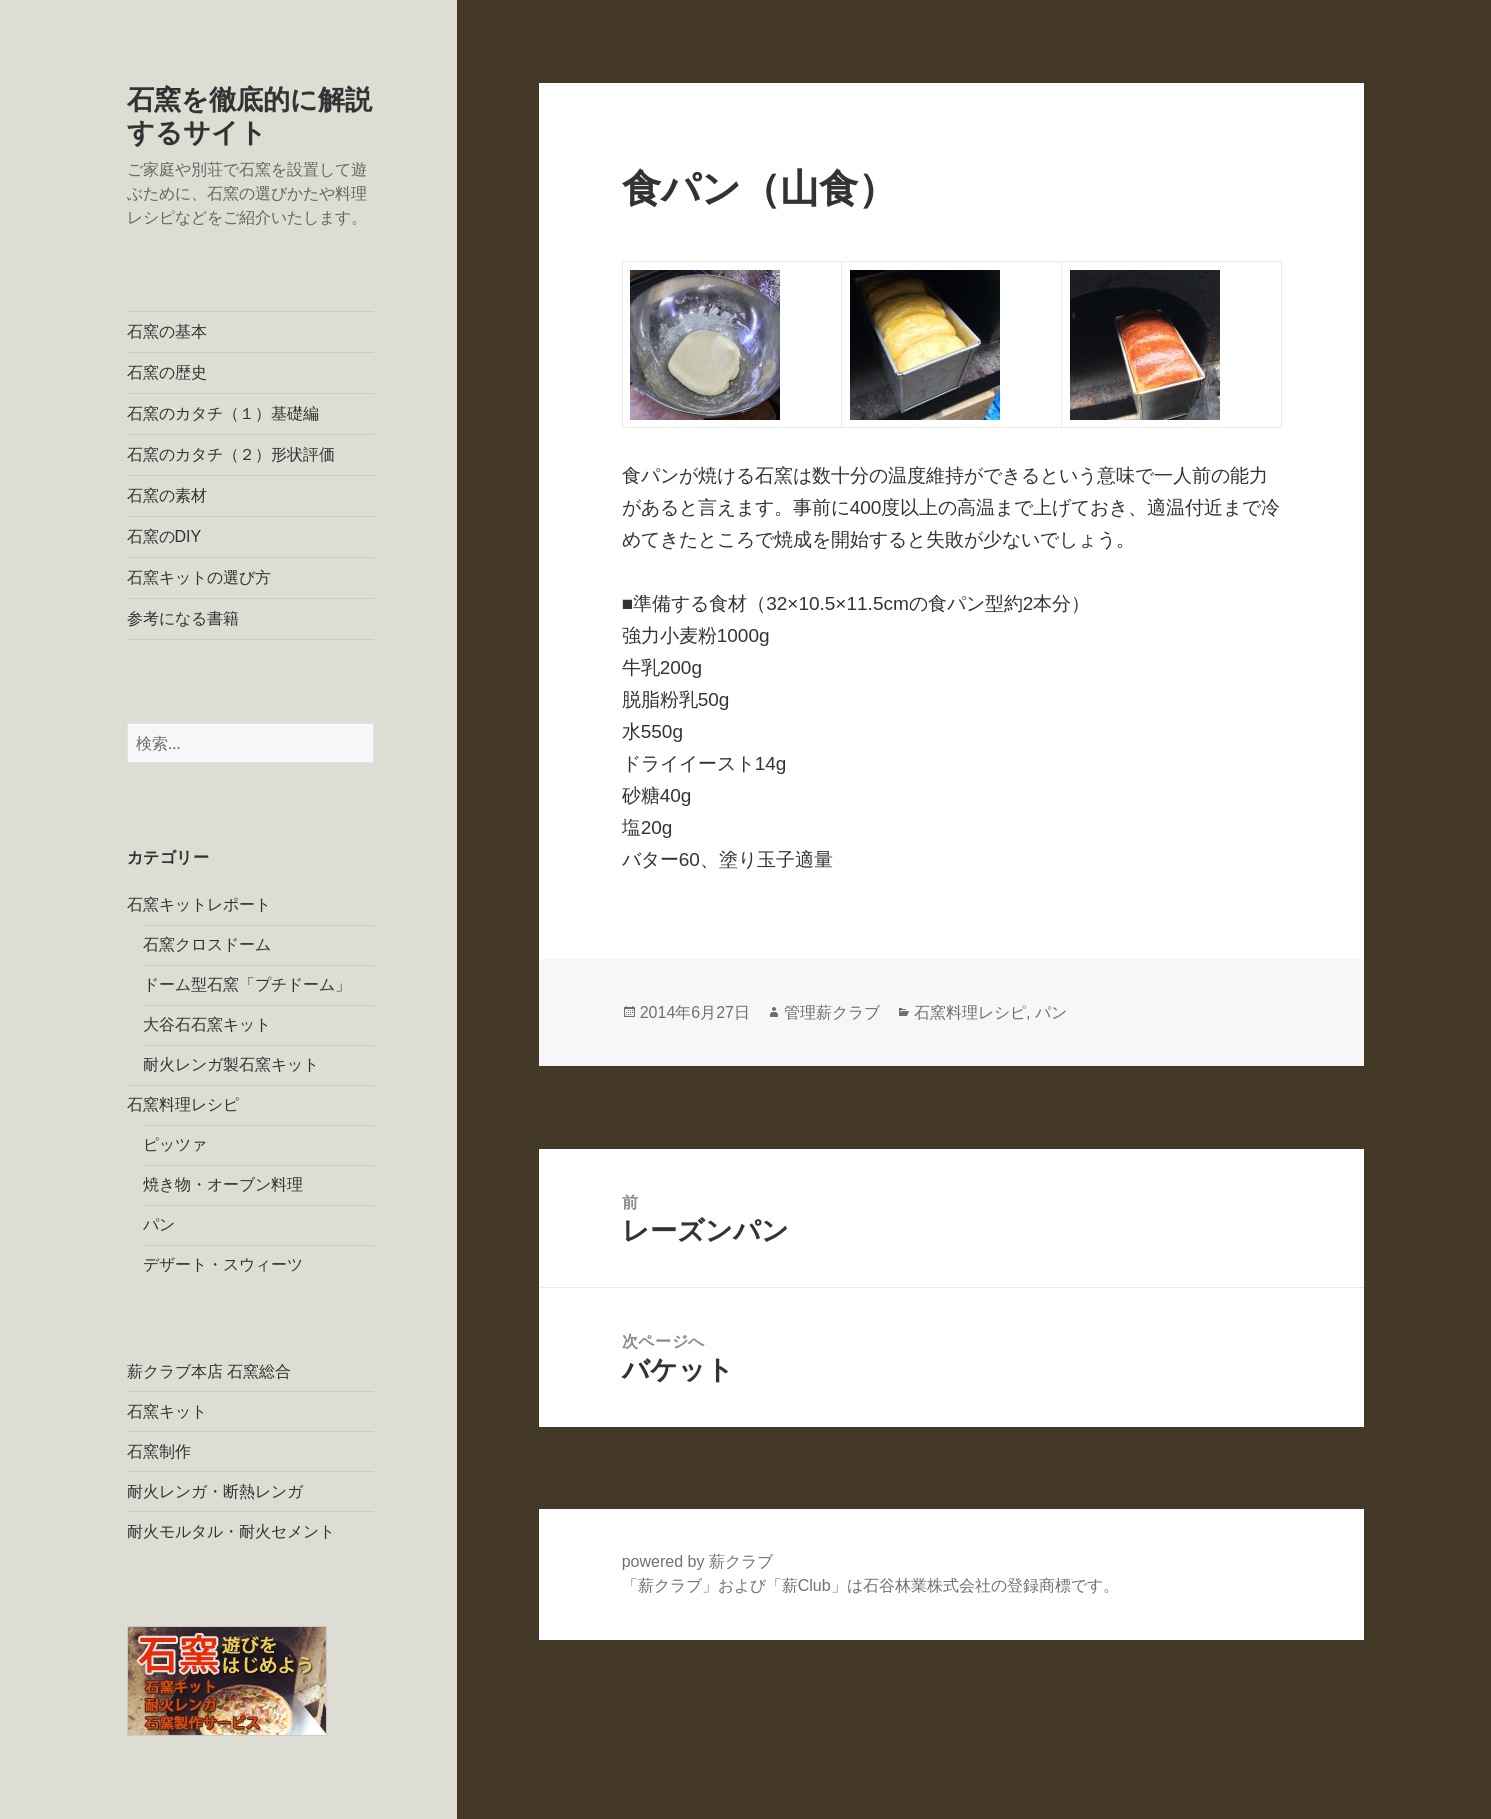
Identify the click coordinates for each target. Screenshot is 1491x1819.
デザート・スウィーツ (223, 1264)
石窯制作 (159, 1451)
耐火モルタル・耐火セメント (231, 1531)
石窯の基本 (167, 331)
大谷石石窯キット (207, 1024)
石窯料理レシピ (183, 1104)
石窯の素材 (167, 495)
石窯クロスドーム (207, 944)
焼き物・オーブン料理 (223, 1184)
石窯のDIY (164, 536)
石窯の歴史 (167, 372)
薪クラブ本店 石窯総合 (209, 1371)
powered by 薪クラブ (697, 1561)
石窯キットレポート (199, 904)
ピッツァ (175, 1144)
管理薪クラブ (832, 1012)
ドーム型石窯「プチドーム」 (247, 984)
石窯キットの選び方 (199, 577)
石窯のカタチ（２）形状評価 (231, 454)
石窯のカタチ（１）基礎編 (223, 413)
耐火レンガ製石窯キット (231, 1064)
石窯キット (167, 1411)
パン (159, 1224)
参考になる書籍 (183, 618)
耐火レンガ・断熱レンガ (215, 1491)
